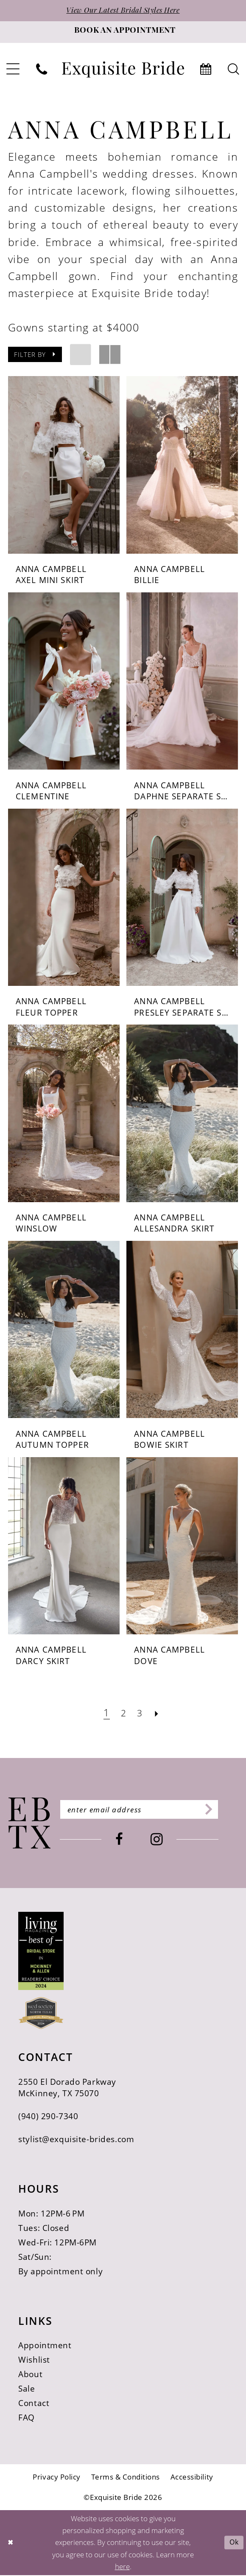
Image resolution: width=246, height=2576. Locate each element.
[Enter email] (147, 1810)
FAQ (26, 2418)
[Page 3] (141, 1713)
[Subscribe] (222, 1810)
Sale (26, 2389)
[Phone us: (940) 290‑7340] (42, 70)
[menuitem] (42, 70)
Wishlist (34, 2360)
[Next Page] (158, 1713)
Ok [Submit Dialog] (233, 2543)
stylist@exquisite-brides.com (76, 2139)
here (122, 2567)
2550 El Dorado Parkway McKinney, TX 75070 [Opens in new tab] (67, 2088)
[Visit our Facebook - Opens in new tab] (127, 1841)
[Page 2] (123, 1713)
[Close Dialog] (11, 2543)
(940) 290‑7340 (48, 2117)
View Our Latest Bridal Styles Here (123, 11)
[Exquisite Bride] (29, 1824)
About (30, 2375)
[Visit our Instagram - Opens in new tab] (165, 1841)
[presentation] (64, 466)
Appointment (44, 2346)
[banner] (123, 70)
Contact (33, 2404)
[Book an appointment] (123, 33)
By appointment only (60, 2272)
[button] (35, 355)
